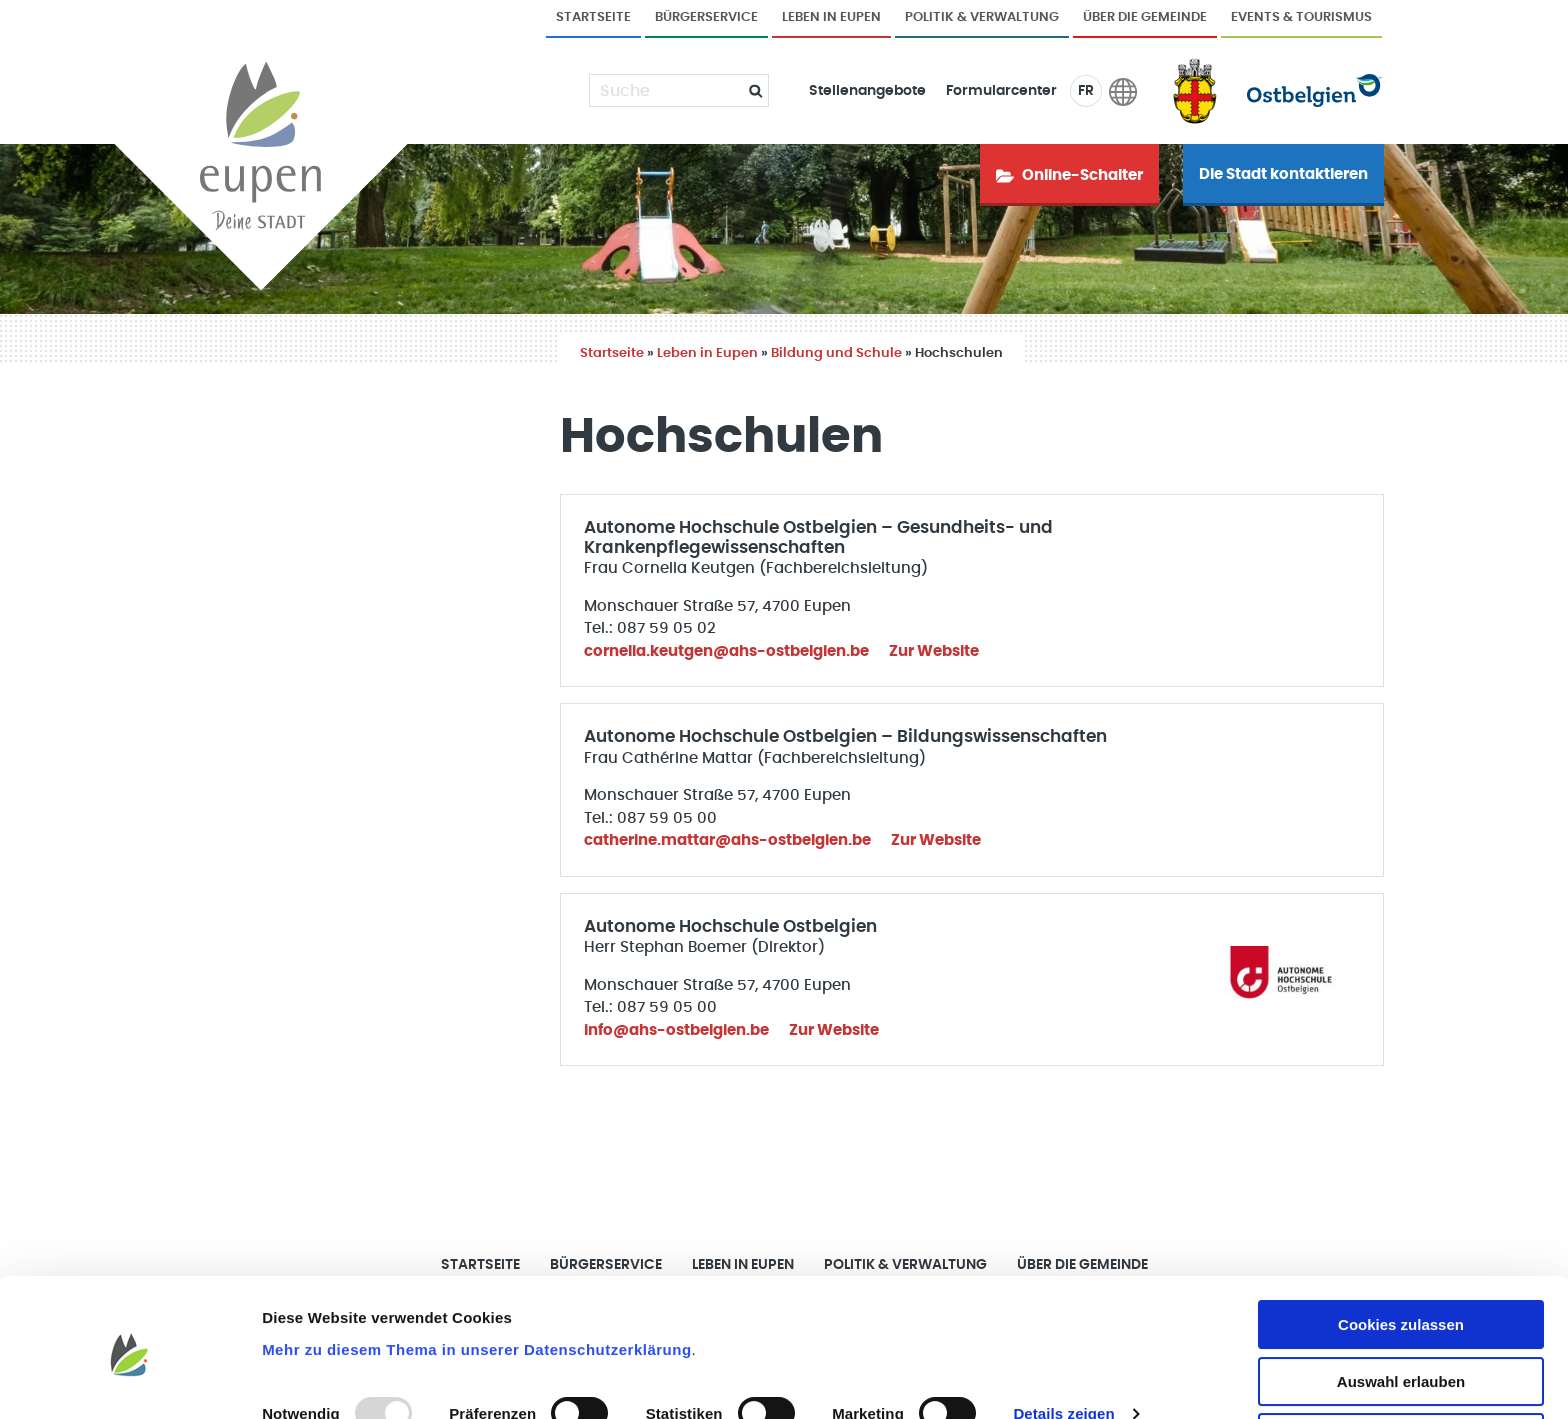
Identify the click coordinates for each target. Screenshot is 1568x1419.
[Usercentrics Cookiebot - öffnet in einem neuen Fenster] (129, 1380)
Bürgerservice (706, 17)
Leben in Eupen (831, 17)
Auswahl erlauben (1401, 1314)
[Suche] (667, 91)
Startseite (593, 17)
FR (1086, 91)
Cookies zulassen (1401, 1257)
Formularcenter (1001, 91)
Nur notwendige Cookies (1401, 1370)
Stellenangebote (867, 91)
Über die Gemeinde (1145, 17)
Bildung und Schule (836, 353)
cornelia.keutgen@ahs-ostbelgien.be (726, 651)
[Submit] (747, 90)
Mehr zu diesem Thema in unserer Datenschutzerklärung (476, 1281)
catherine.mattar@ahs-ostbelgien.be (727, 840)
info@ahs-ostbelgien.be (676, 1030)
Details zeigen (1063, 1346)
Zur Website (934, 651)
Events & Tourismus (1301, 17)
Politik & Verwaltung (982, 17)
